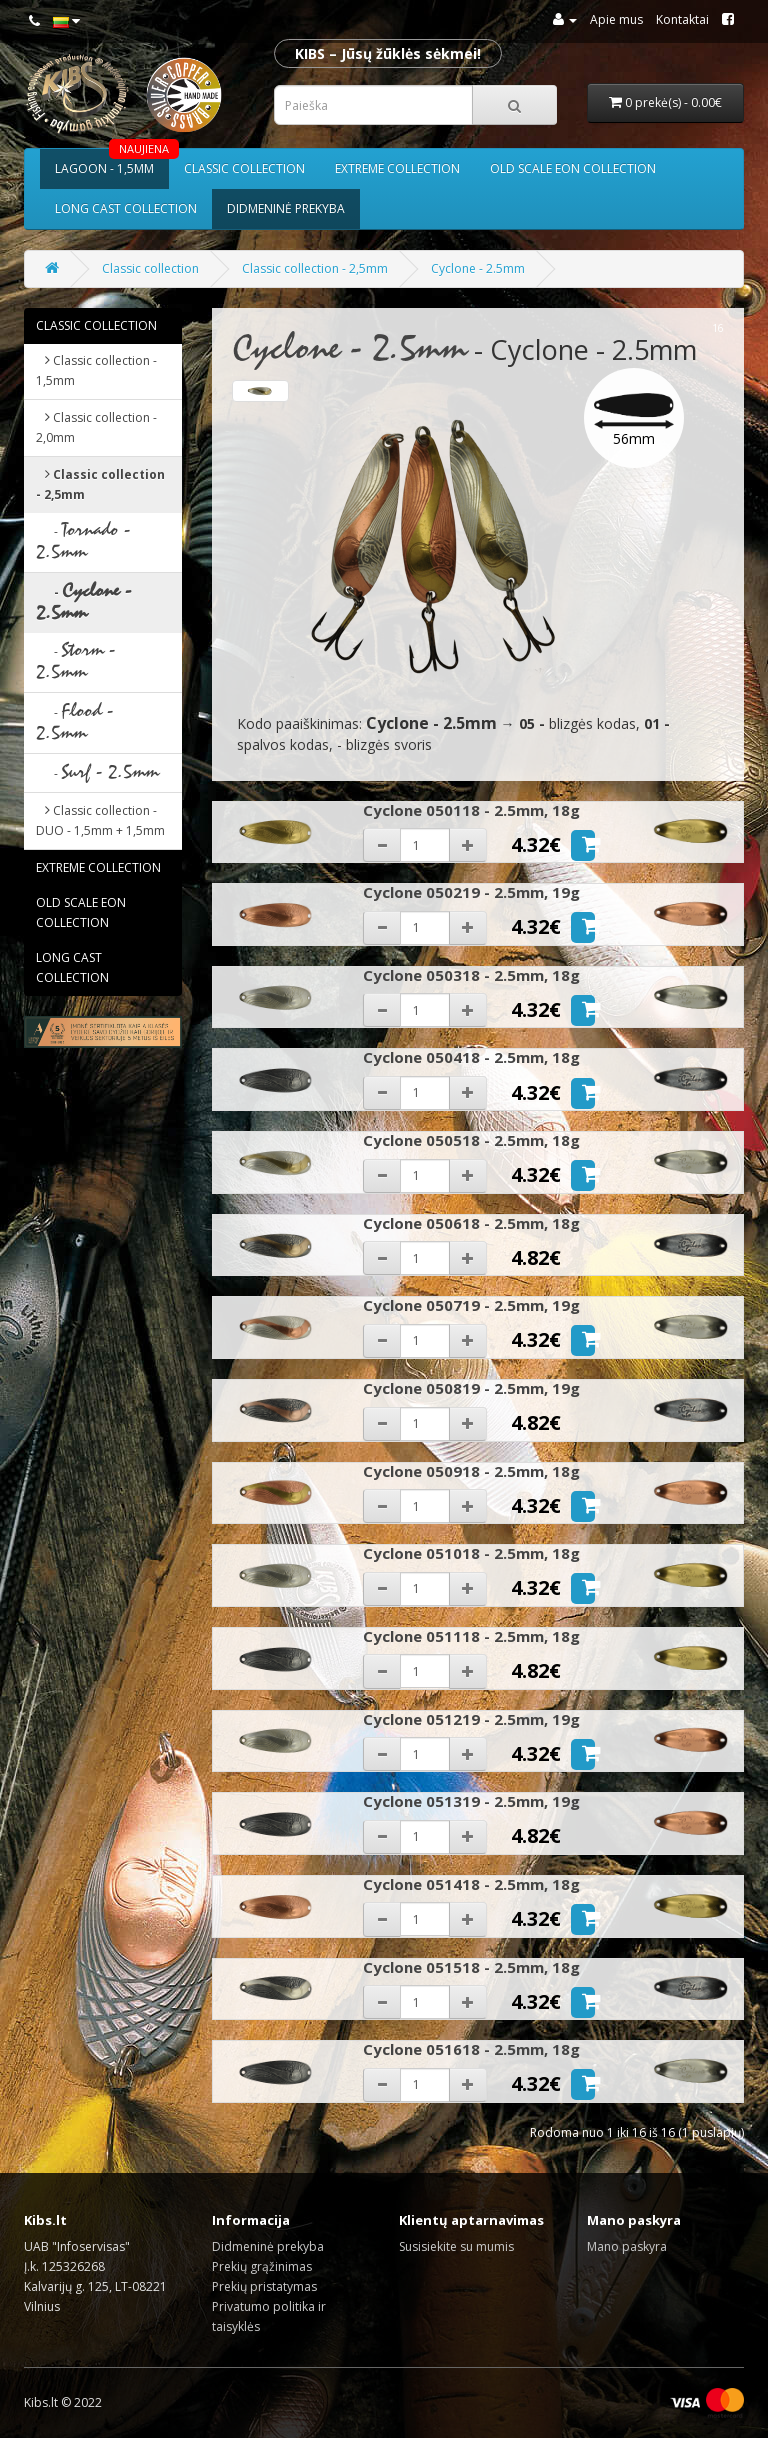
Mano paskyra (627, 2246)
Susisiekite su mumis (456, 2246)
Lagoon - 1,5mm (112, 163)
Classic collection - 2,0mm (96, 427)
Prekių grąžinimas (262, 2266)
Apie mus (616, 19)
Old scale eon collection (573, 168)
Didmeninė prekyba (286, 208)
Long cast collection (126, 208)
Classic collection (244, 168)
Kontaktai (682, 19)
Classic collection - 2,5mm (315, 268)
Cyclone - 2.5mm (478, 268)
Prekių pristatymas (264, 2286)
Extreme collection (397, 168)
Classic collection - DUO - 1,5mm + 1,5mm (100, 820)
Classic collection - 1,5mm (96, 370)
